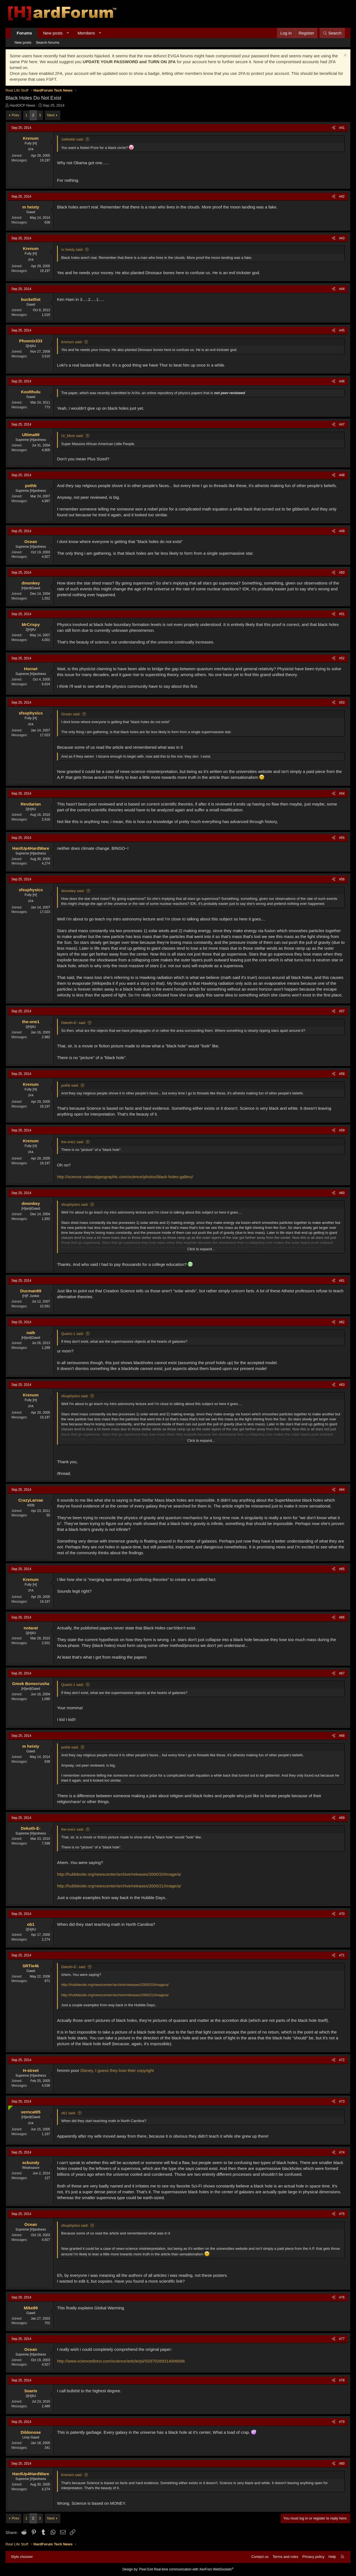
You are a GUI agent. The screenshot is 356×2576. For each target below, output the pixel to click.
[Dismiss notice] (344, 56)
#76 (342, 2297)
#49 (342, 531)
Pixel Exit (146, 2569)
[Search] (332, 33)
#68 (342, 1736)
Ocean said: (70, 714)
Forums (24, 33)
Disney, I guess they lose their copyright (117, 2070)
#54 (342, 793)
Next (51, 115)
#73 (342, 2101)
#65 (342, 1569)
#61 (342, 1281)
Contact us (259, 2557)
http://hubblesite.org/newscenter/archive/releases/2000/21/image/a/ (119, 1885)
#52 (342, 658)
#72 (342, 2060)
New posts (53, 33)
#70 (342, 1914)
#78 (342, 2380)
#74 (342, 2152)
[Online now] (9, 2106)
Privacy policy (313, 2557)
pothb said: (70, 1085)
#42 (342, 196)
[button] (67, 33)
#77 (342, 2339)
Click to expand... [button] (201, 1249)
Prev (15, 115)
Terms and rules (285, 2557)
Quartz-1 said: (72, 1334)
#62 (342, 1322)
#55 (342, 838)
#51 (342, 614)
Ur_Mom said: (72, 436)
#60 (342, 1193)
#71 (342, 1955)
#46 (342, 381)
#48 (342, 475)
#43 (342, 238)
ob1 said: (68, 2113)
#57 (342, 1011)
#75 (342, 2214)
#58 (342, 1074)
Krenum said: (72, 342)
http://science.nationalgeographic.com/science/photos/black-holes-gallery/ (125, 1176)
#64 (342, 1490)
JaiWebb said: (72, 139)
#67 (342, 1673)
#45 (342, 330)
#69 (342, 1818)
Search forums (48, 42)
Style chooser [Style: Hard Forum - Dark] (22, 2557)
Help (332, 2557)
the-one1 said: (72, 1142)
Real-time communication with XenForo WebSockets (194, 2569)
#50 (342, 572)
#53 (342, 702)
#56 (342, 879)
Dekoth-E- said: (73, 1023)
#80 (342, 2464)
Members (86, 33)
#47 (342, 424)
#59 (342, 1130)
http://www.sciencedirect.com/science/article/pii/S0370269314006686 (121, 2361)
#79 (342, 2422)
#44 (342, 289)
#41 (342, 128)
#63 (342, 1385)
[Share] (333, 128)
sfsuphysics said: (74, 1204)
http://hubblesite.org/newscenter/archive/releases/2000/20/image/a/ (119, 1874)
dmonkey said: (73, 891)
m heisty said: (72, 249)
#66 (342, 1617)
